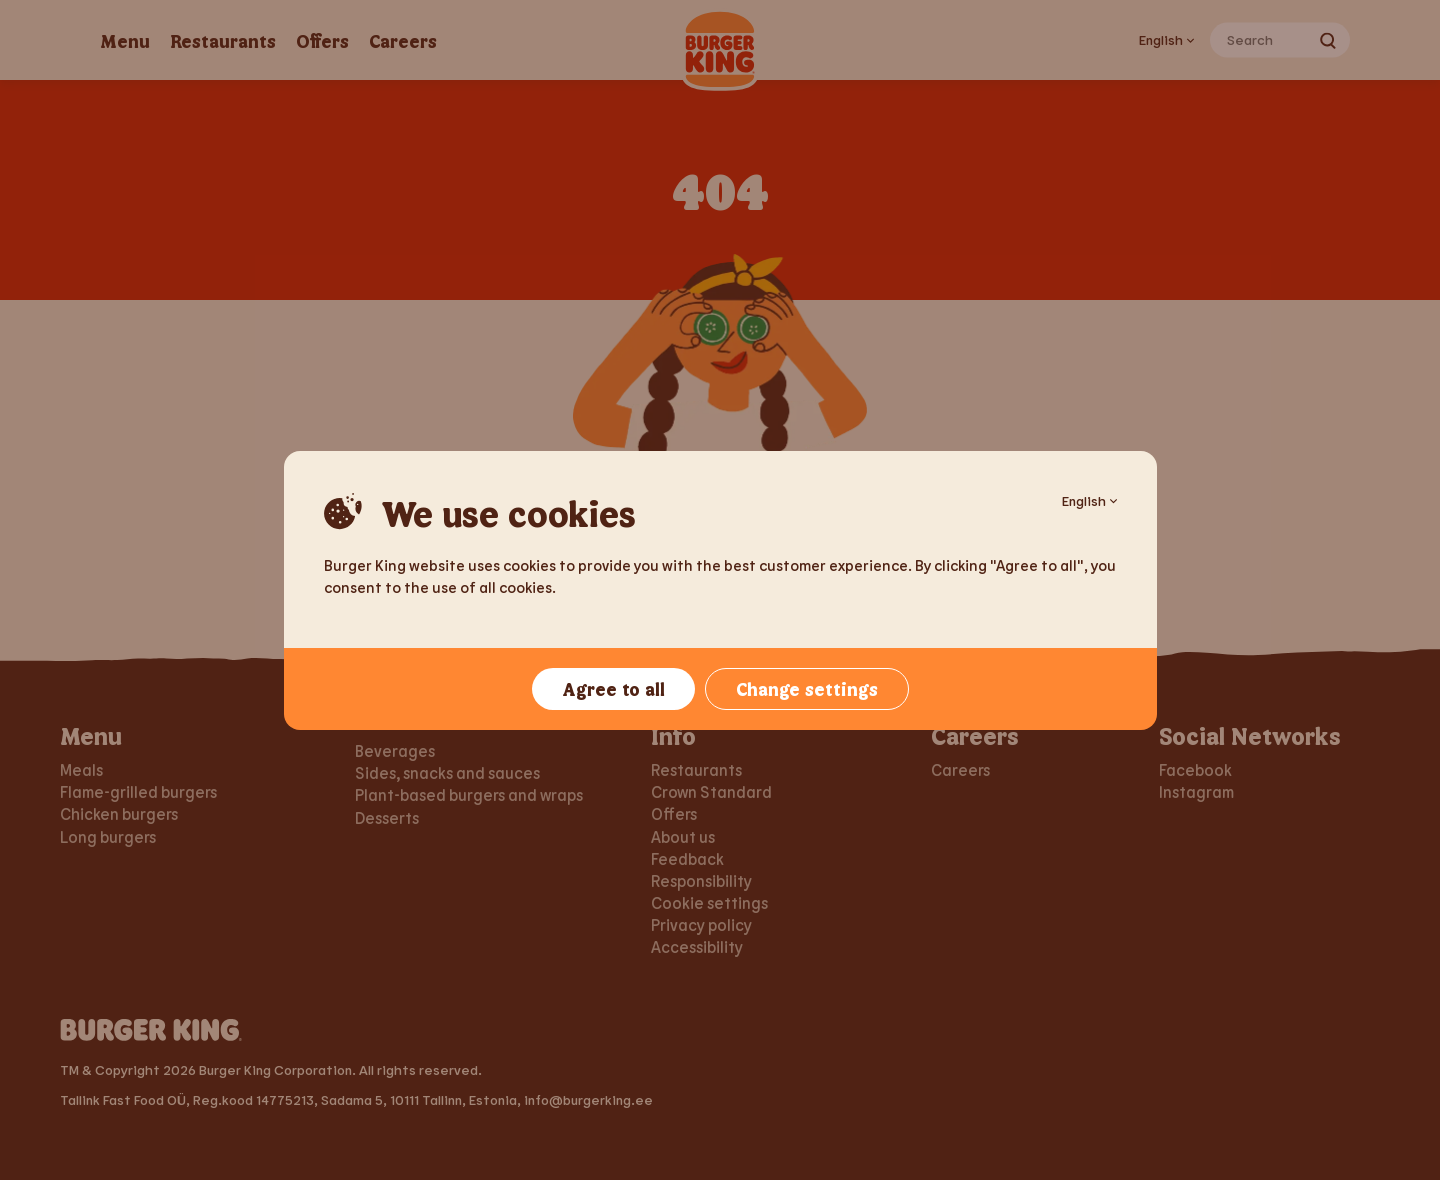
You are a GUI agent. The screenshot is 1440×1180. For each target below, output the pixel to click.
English (1089, 500)
